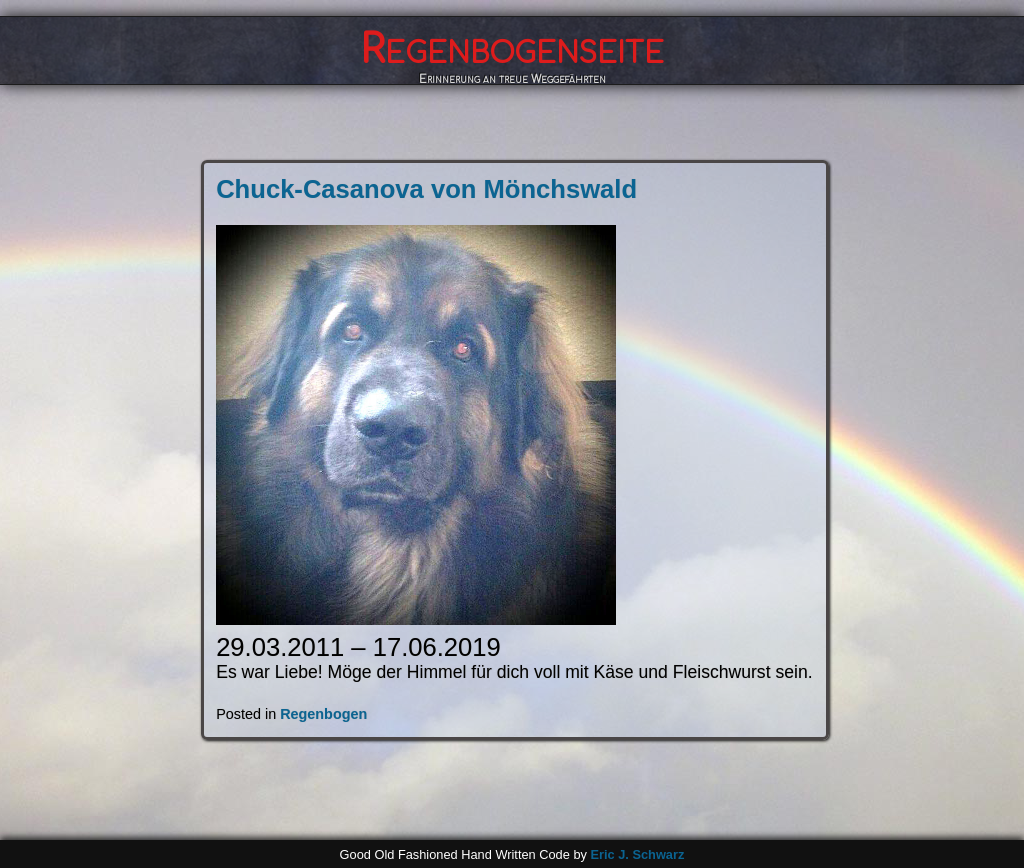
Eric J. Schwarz (637, 854)
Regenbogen (323, 714)
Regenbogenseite (512, 50)
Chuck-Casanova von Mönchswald (426, 189)
